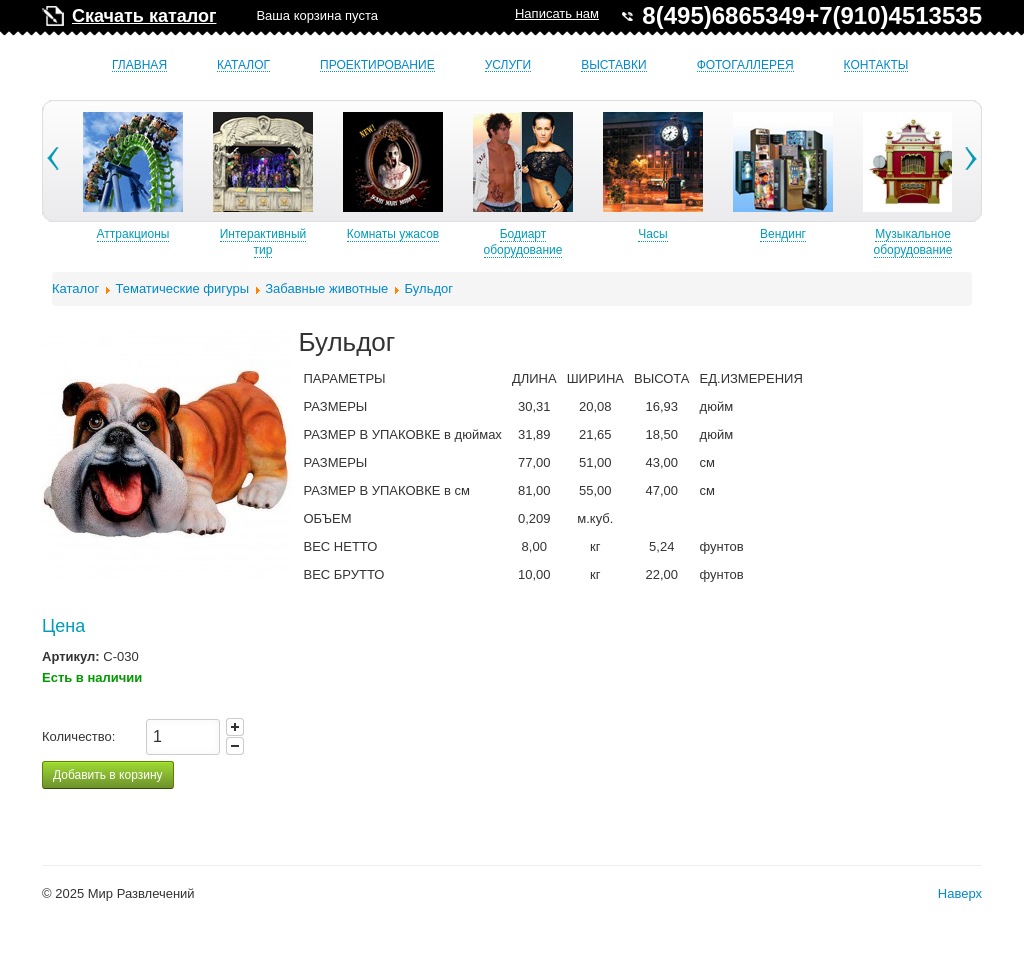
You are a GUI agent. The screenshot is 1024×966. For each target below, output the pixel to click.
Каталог (243, 65)
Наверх (960, 893)
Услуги (508, 65)
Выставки (613, 65)
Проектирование (377, 65)
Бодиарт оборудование (598, 242)
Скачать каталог (144, 16)
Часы (727, 234)
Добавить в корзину (108, 775)
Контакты (876, 65)
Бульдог (429, 288)
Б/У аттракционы (78, 234)
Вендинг (858, 234)
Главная (139, 65)
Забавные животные (326, 288)
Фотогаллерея (745, 65)
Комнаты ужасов (468, 234)
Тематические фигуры (182, 288)
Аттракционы (208, 234)
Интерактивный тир (338, 242)
